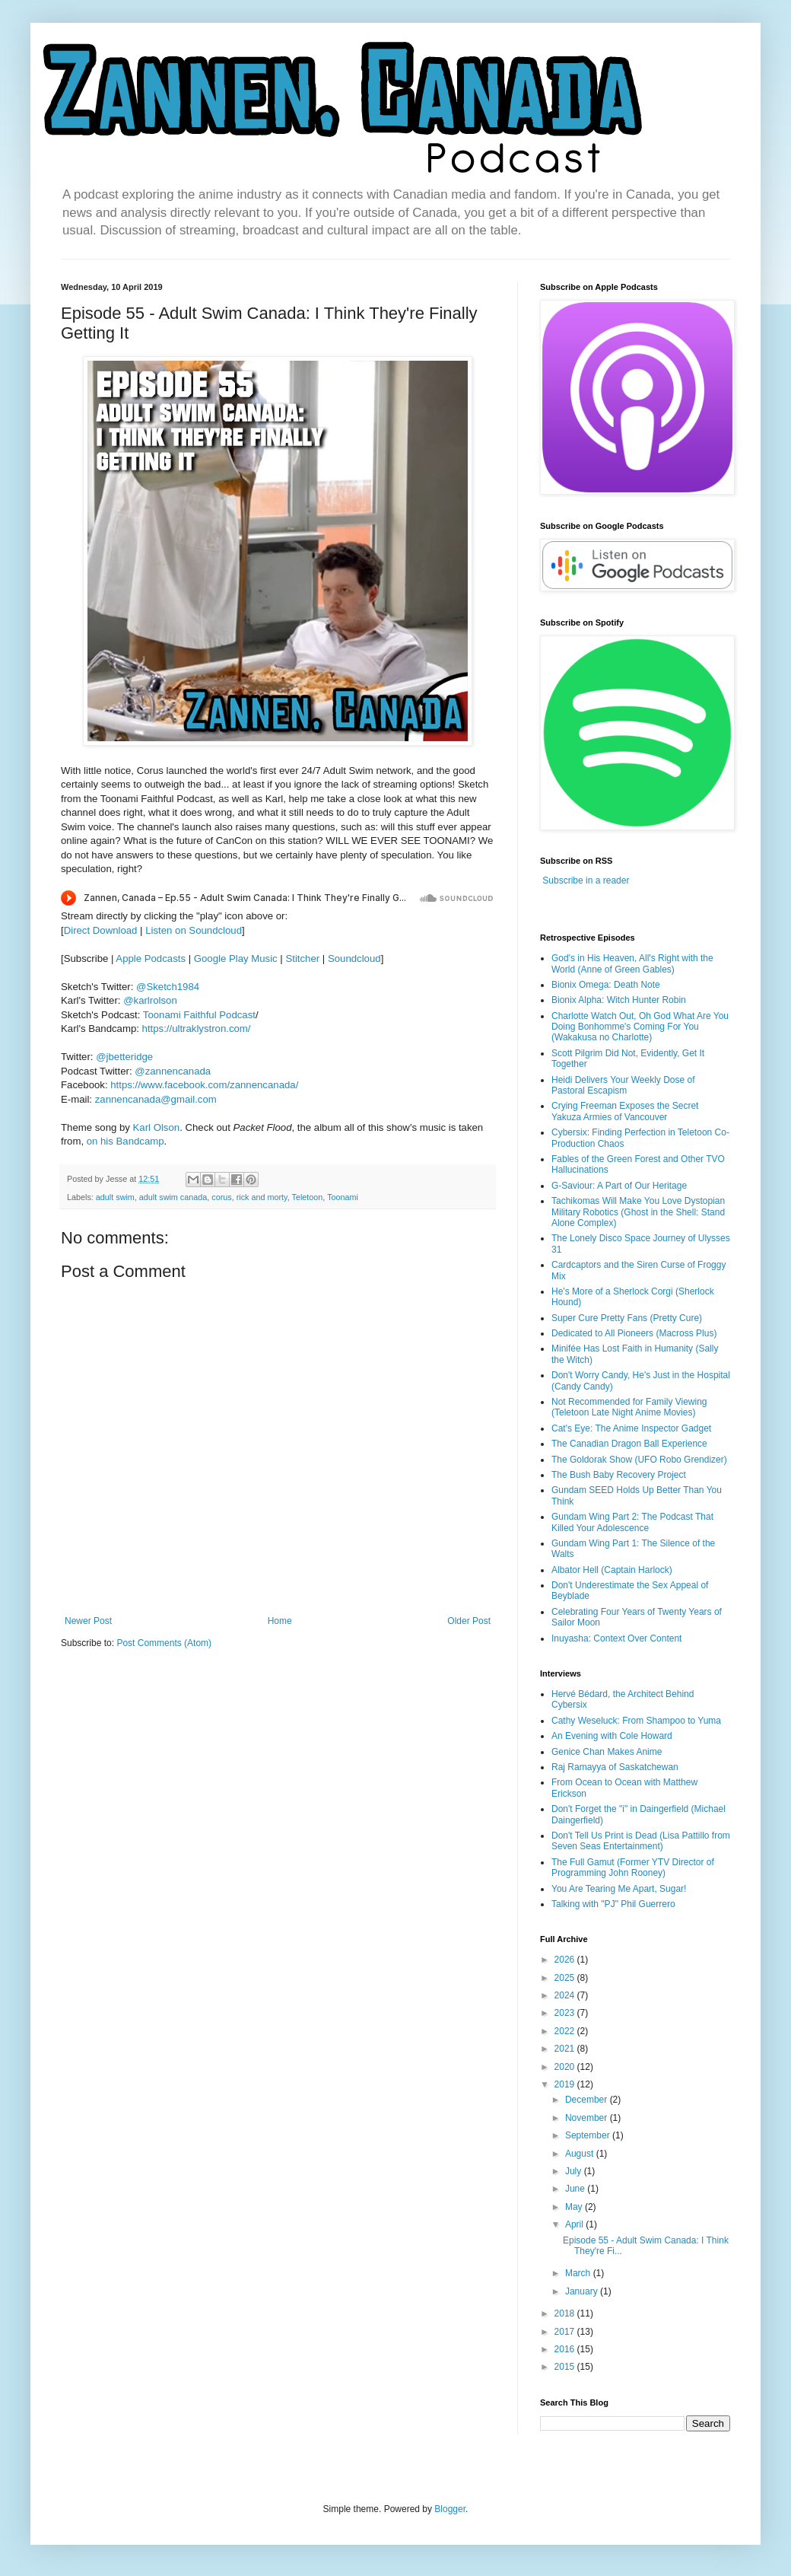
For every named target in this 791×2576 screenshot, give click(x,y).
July (574, 2171)
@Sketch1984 (167, 986)
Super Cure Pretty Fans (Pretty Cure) (626, 1318)
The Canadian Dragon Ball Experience (629, 1443)
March (579, 2273)
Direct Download (101, 930)
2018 (565, 2313)
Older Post (469, 1621)
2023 (565, 2013)
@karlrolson (150, 1000)
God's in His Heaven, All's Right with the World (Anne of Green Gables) (632, 963)
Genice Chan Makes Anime (606, 1752)
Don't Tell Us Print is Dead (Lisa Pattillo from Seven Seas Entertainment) (640, 1841)
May (575, 2207)
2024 (565, 1995)
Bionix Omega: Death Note (605, 984)
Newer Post (88, 1621)
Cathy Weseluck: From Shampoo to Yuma (636, 1720)
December (587, 2099)
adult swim (115, 1197)
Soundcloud (354, 958)
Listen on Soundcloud (193, 930)
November (587, 2118)
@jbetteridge (124, 1056)
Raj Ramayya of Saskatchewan (614, 1767)
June (576, 2188)
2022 (565, 2031)
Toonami (342, 1197)
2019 (565, 2084)
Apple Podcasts (151, 958)
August (580, 2153)
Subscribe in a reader (585, 880)
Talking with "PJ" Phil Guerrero (613, 1904)
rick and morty (262, 1197)
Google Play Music (236, 958)
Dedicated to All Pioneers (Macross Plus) (633, 1333)
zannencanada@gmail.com (156, 1099)
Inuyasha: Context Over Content (616, 1638)
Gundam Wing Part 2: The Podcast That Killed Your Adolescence (632, 1522)
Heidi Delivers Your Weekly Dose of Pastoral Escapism (623, 1085)
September (588, 2135)
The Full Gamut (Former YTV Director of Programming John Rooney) (632, 1867)
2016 (565, 2349)
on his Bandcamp (125, 1141)
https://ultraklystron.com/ (196, 1028)
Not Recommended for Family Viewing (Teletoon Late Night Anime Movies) (629, 1407)
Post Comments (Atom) (163, 1643)
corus (221, 1197)
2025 (565, 1978)
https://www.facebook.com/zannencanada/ (204, 1085)
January (582, 2291)
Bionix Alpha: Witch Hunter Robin (618, 1000)
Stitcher (302, 958)
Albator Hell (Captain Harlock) (611, 1570)
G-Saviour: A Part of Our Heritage (619, 1185)
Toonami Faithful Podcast (199, 1015)
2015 (565, 2366)
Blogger (449, 2509)
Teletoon (307, 1197)
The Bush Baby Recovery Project (618, 1474)
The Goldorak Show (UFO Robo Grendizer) (639, 1459)
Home (280, 1621)
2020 (565, 2067)
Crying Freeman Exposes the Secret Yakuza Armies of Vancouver (624, 1111)
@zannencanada (173, 1071)
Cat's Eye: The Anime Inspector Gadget (631, 1428)
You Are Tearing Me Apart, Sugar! (618, 1888)
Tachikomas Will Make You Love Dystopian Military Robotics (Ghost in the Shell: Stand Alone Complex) (638, 1212)
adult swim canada (173, 1197)
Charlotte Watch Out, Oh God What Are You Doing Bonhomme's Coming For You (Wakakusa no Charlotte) (640, 1027)
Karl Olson (156, 1127)
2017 (565, 2331)
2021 (565, 2048)
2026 (565, 1959)
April (575, 2224)
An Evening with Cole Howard (611, 1736)
